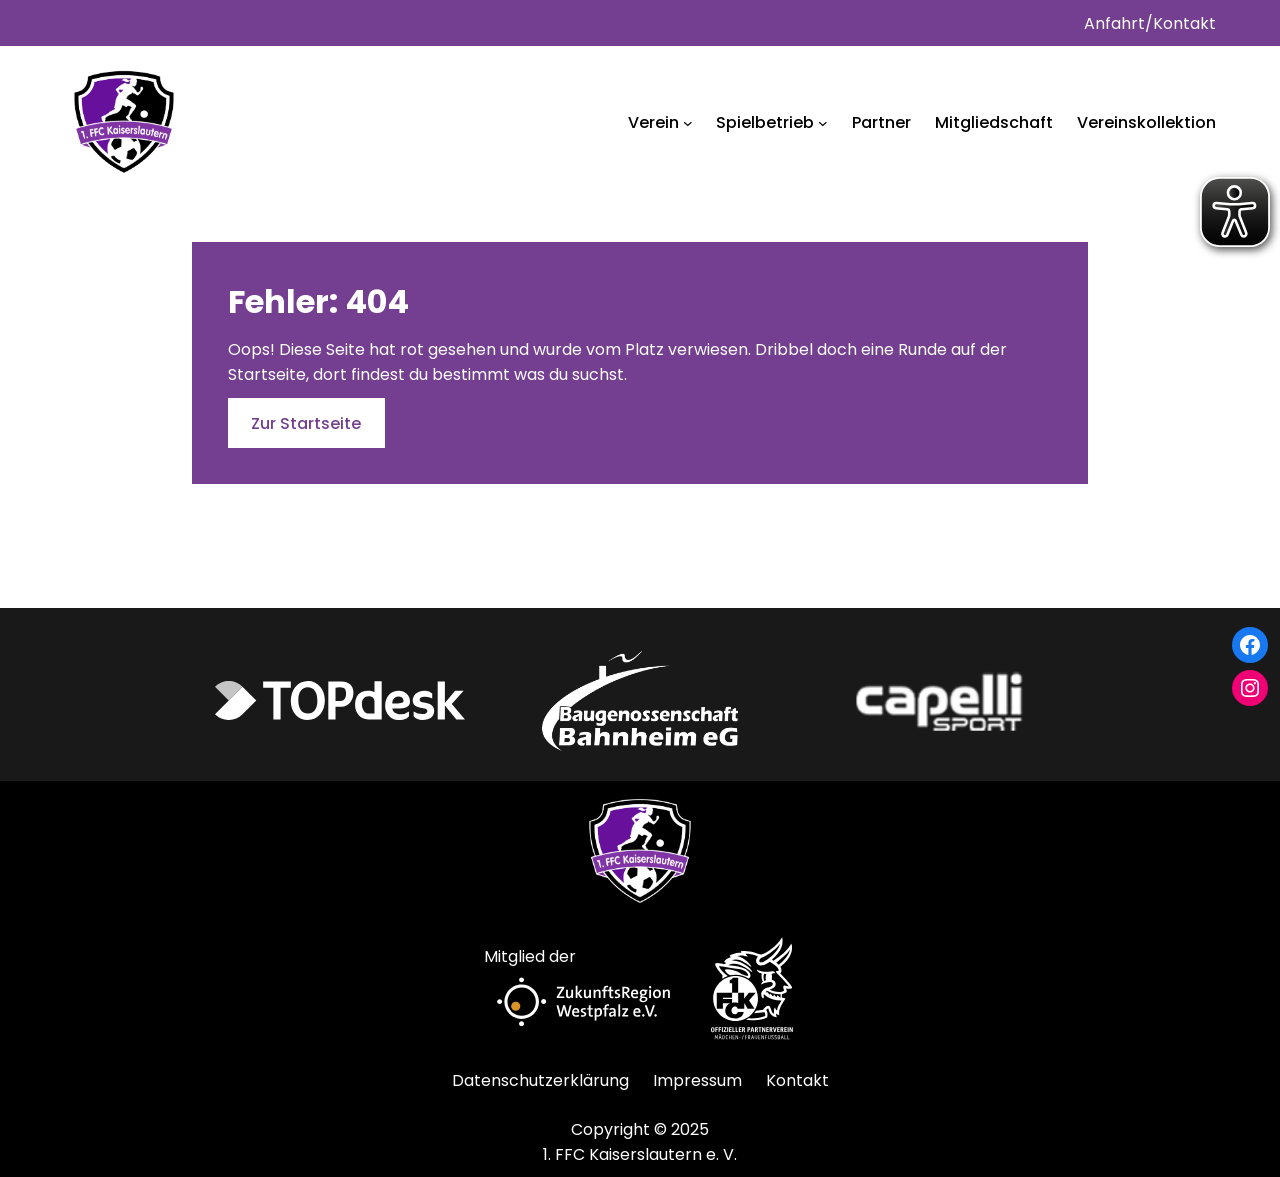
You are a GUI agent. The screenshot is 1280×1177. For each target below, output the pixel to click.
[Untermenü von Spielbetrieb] (823, 123)
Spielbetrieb (765, 122)
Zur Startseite (306, 423)
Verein (653, 122)
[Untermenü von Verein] (688, 123)
